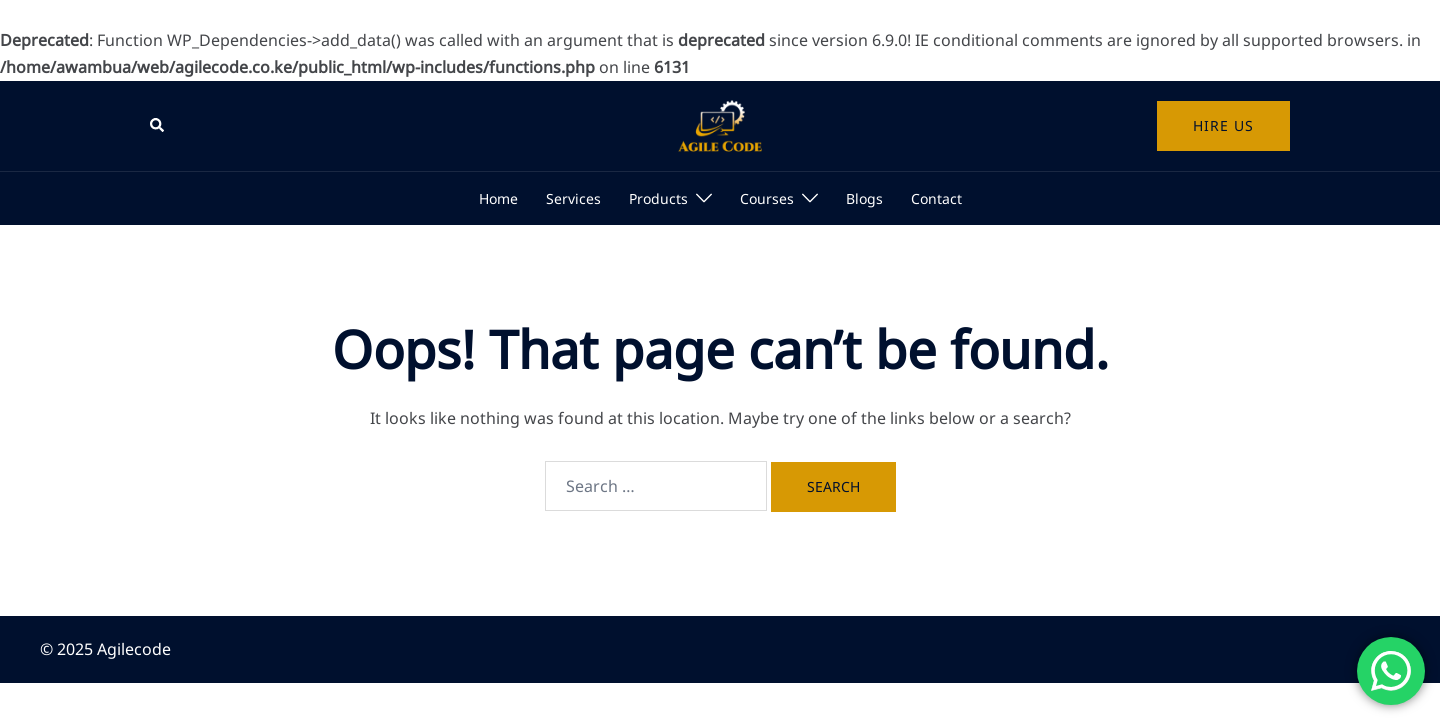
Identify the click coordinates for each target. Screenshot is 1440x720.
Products (658, 198)
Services (573, 198)
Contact (936, 198)
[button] (158, 126)
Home (498, 198)
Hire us (1223, 125)
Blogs (864, 198)
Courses (767, 198)
